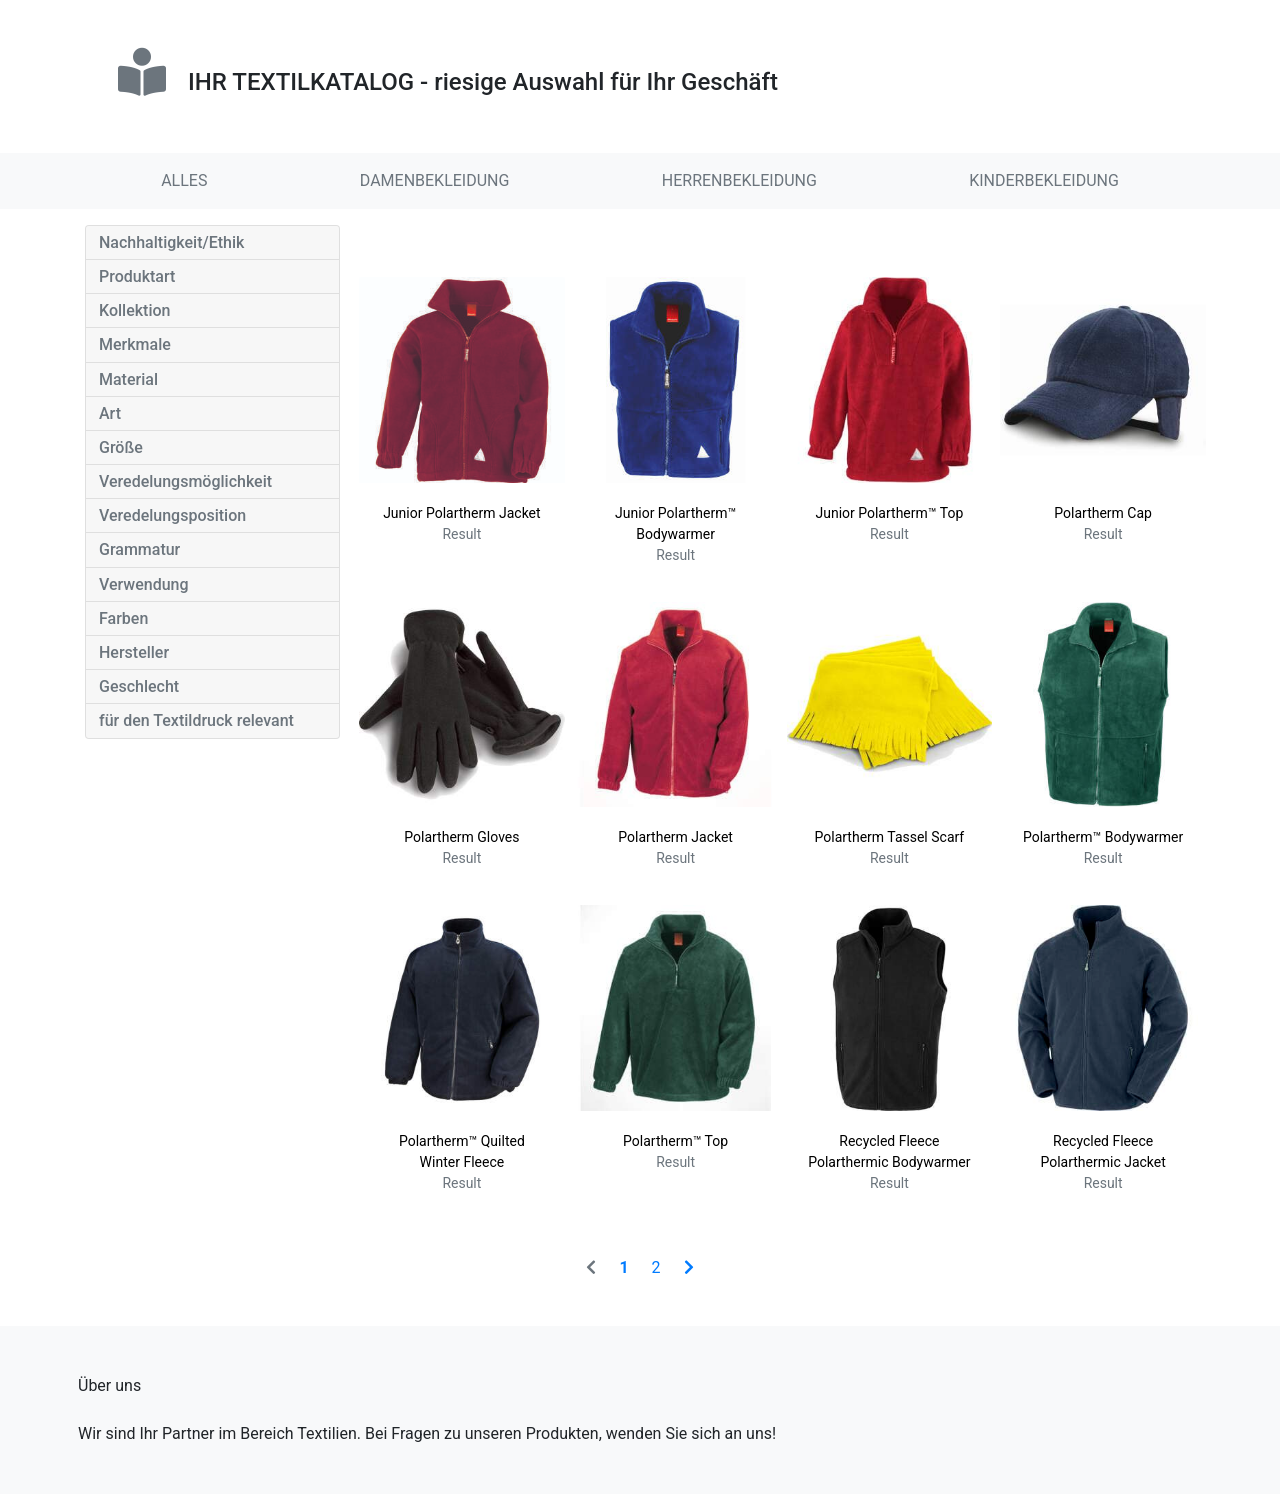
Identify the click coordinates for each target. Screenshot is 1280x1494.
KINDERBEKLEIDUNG (1044, 180)
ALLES (184, 180)
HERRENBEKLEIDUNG (739, 180)
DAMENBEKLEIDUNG (435, 180)
